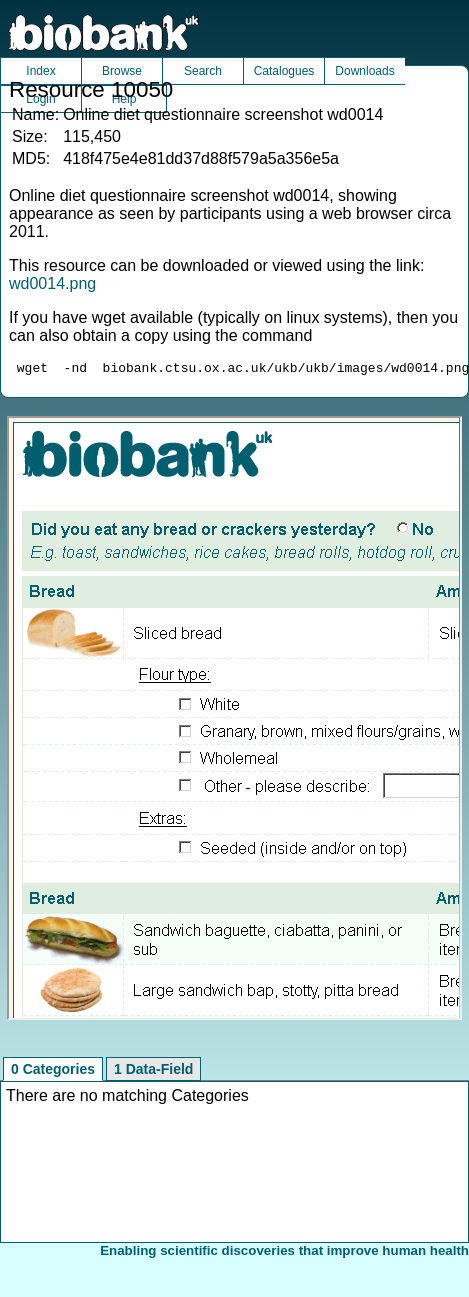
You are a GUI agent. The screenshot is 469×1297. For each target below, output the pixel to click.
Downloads (364, 71)
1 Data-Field (153, 1072)
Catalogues (284, 71)
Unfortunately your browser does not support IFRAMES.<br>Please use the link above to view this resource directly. (234, 721)
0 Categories (53, 1072)
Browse (122, 71)
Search (203, 71)
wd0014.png (52, 283)
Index (40, 71)
